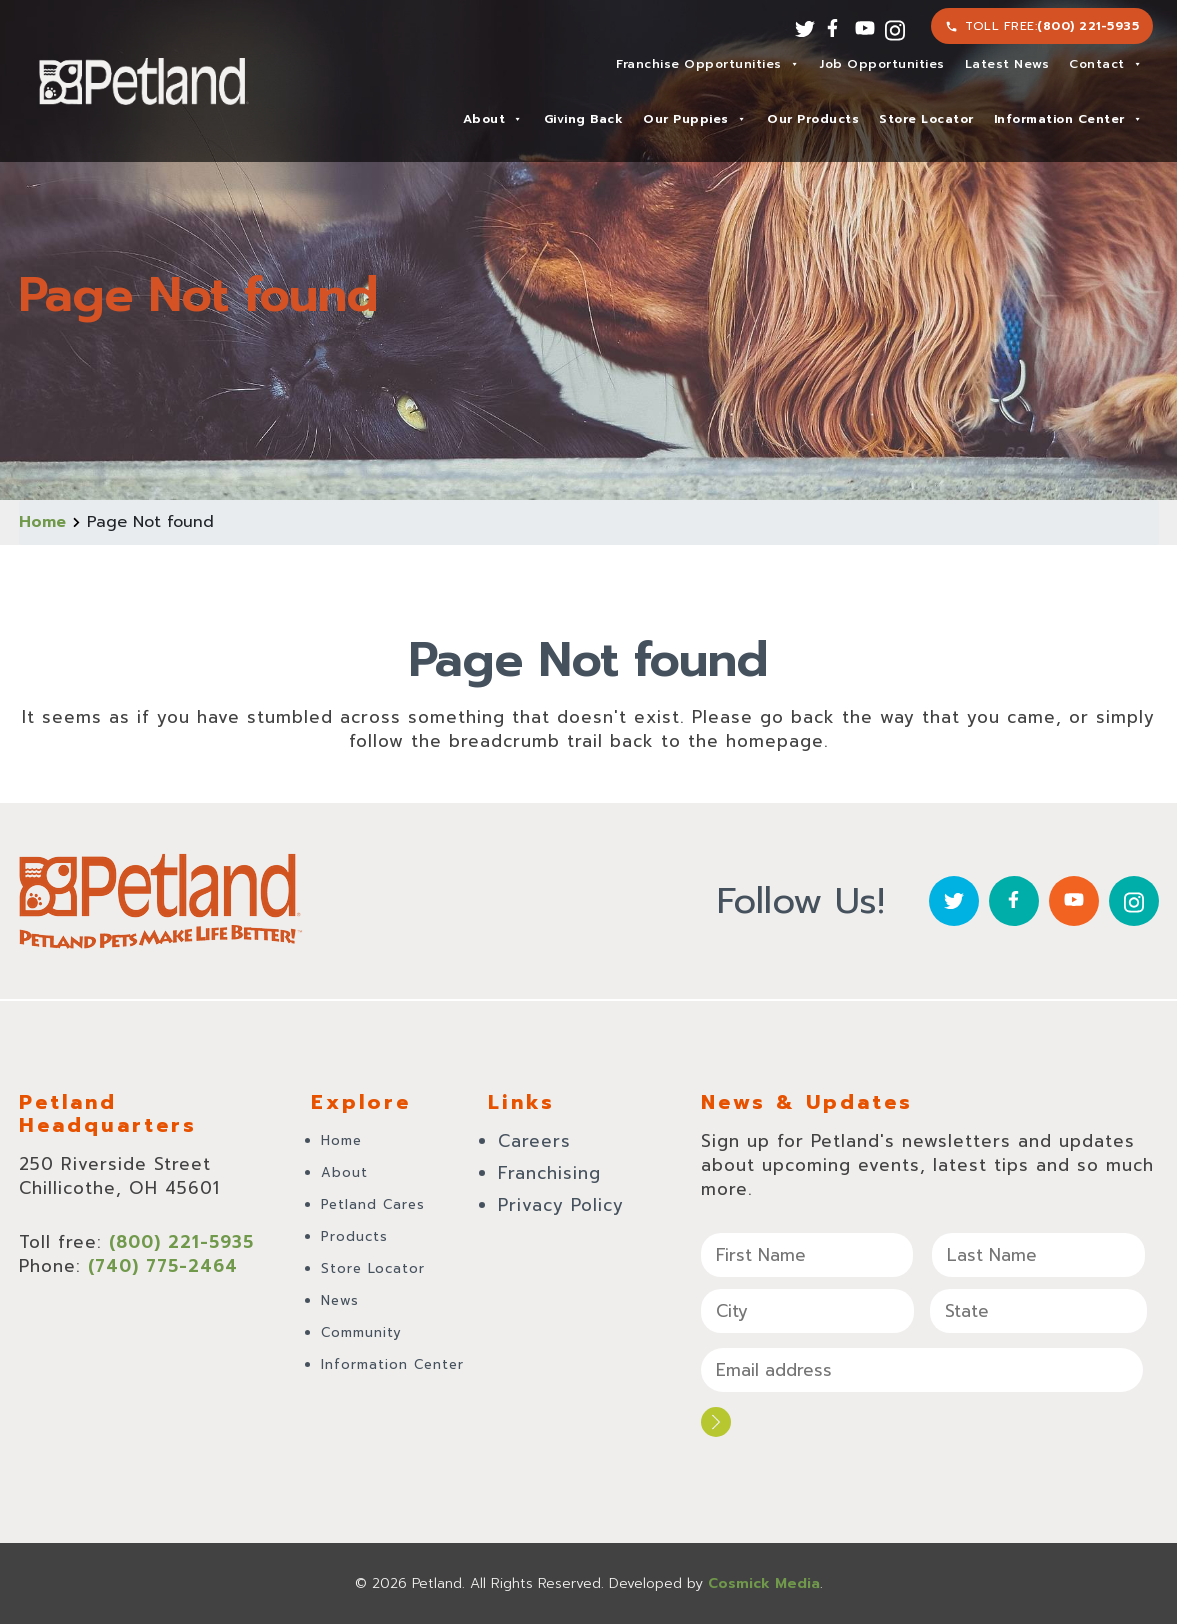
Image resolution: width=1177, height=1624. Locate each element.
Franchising (549, 1173)
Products (354, 1236)
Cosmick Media (764, 1583)
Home (42, 522)
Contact (1105, 64)
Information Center (1068, 119)
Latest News (1007, 64)
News (340, 1300)
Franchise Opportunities (707, 64)
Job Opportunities (882, 64)
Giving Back (584, 119)
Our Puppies (694, 119)
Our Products (813, 119)
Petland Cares (373, 1204)
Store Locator (926, 119)
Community (361, 1332)
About (493, 119)
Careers (534, 1141)
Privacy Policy (561, 1205)
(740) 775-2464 (163, 1266)
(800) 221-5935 (1088, 26)
